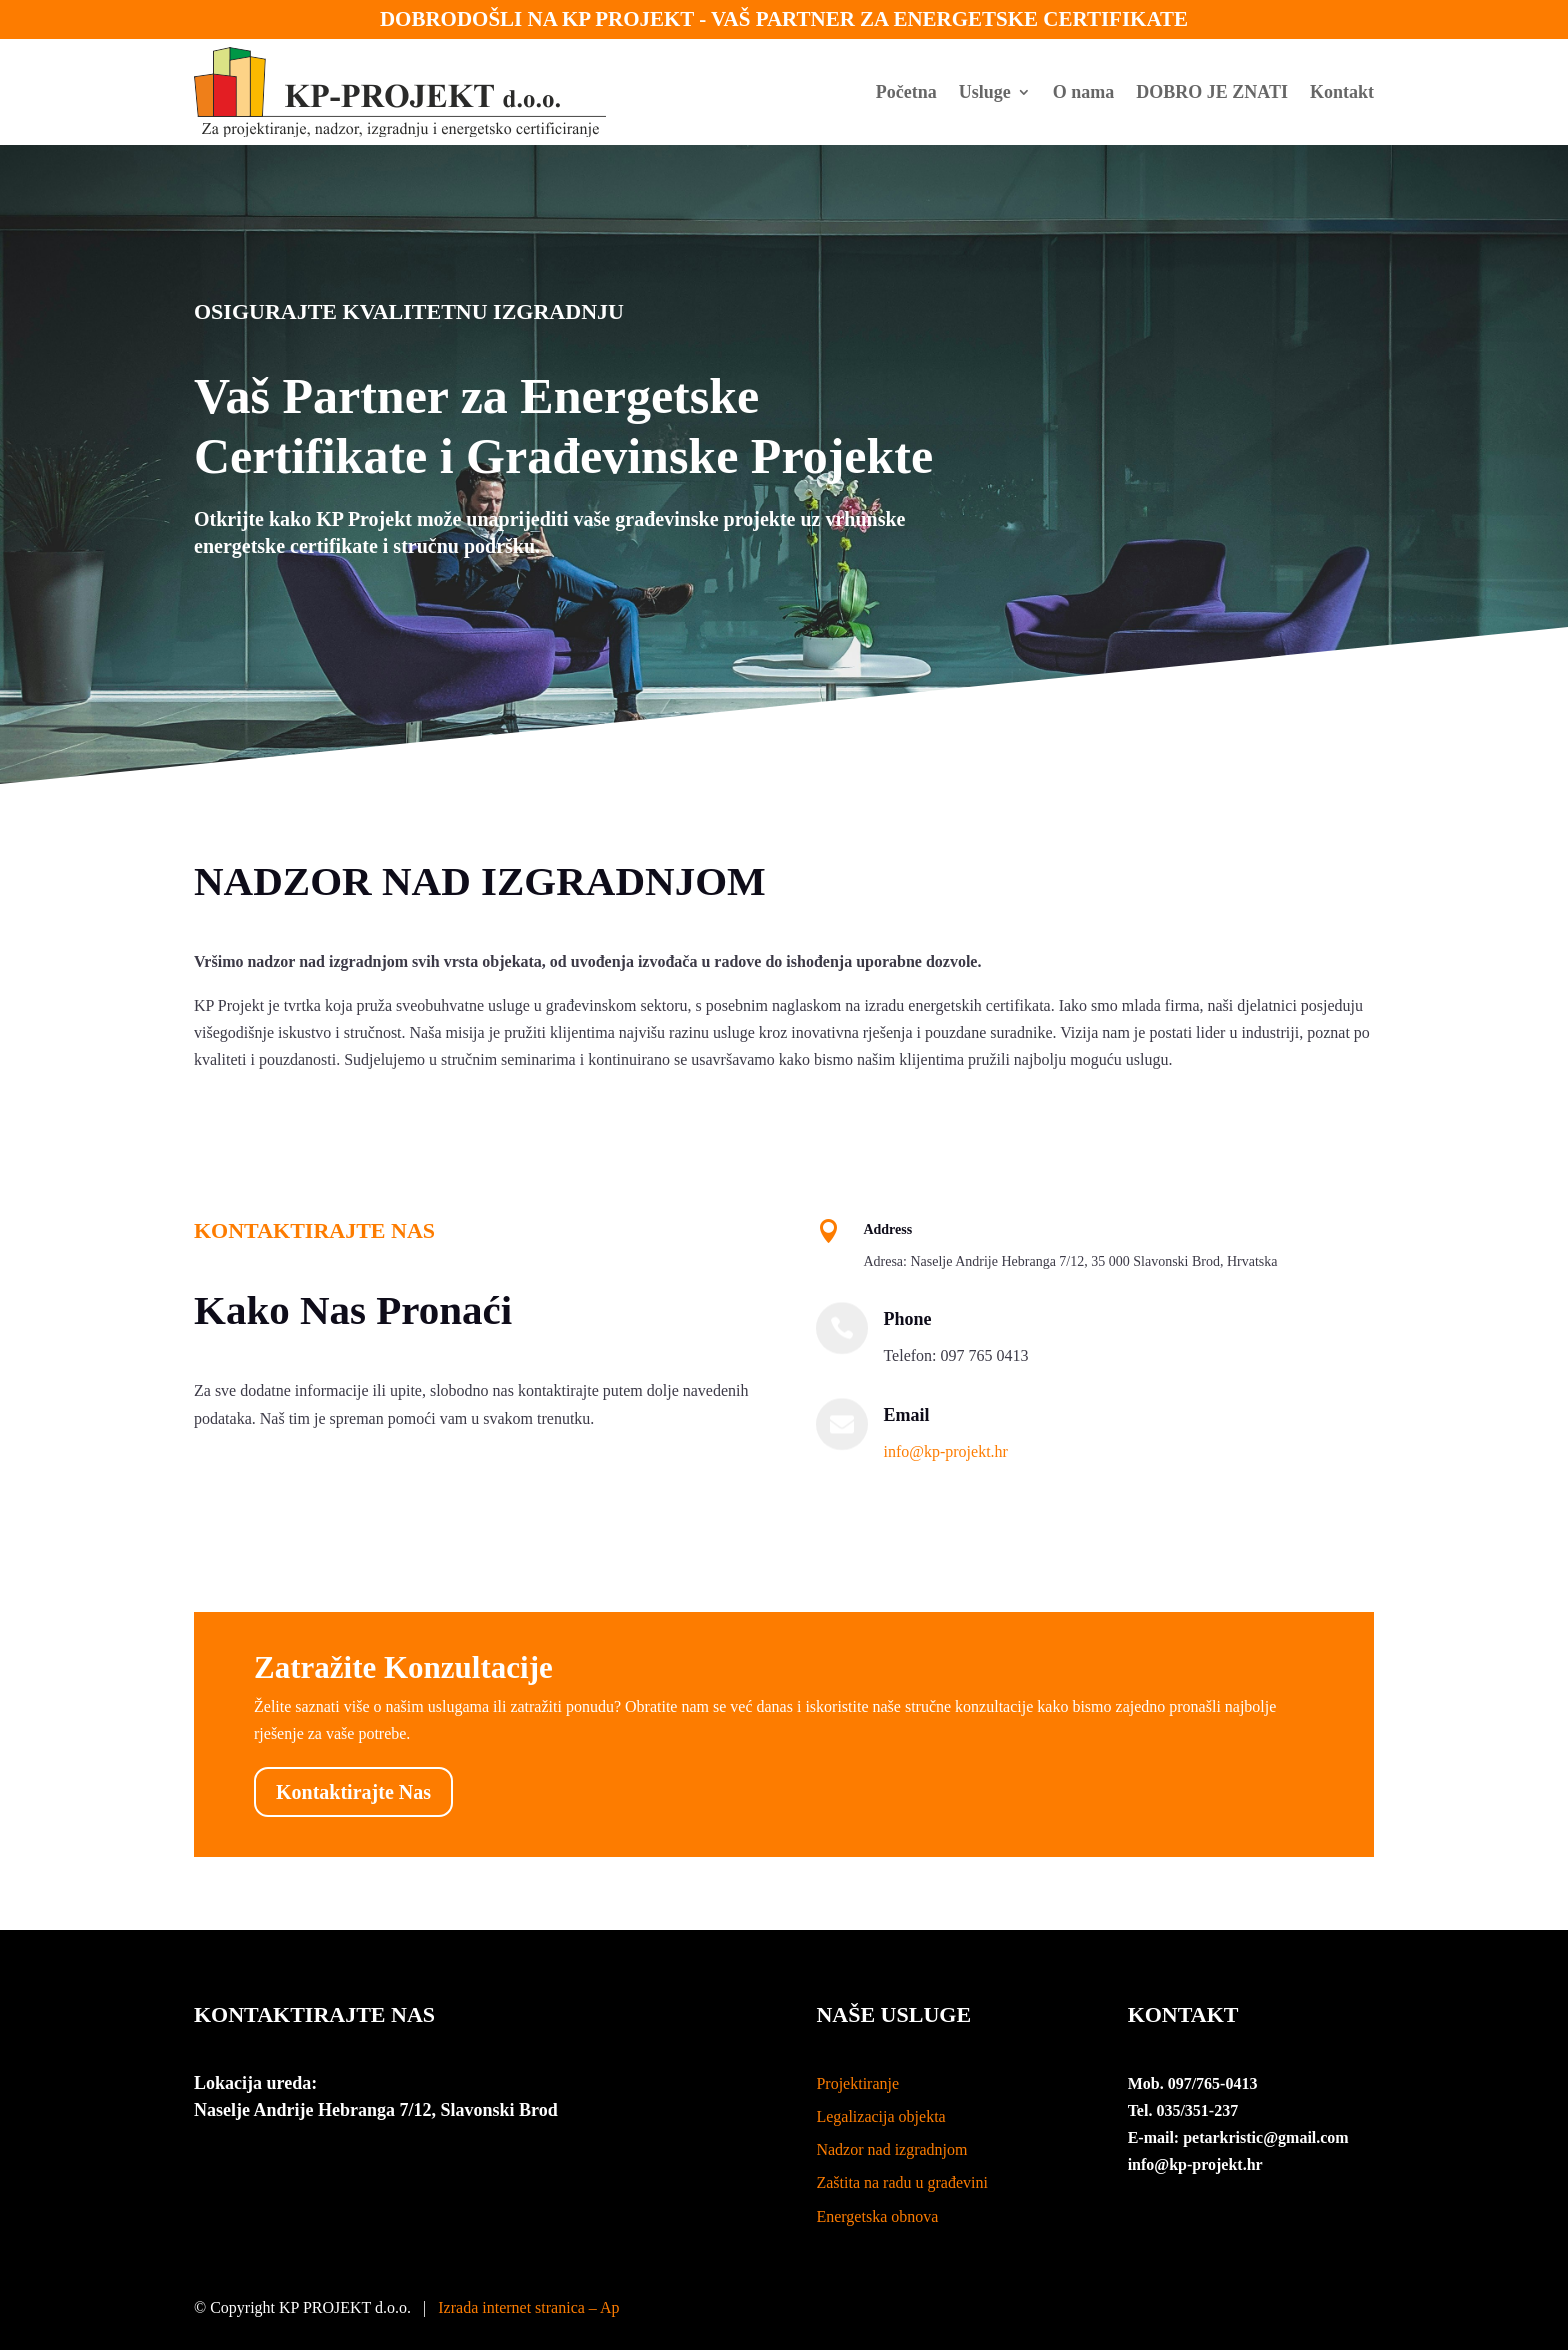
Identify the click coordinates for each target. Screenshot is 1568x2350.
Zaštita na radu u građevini (902, 2182)
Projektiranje (857, 2083)
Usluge (985, 92)
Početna (906, 92)
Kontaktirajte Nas (353, 1792)
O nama (1084, 92)
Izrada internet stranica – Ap (528, 2307)
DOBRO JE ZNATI (1212, 92)
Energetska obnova (877, 2216)
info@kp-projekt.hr (945, 1451)
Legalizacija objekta (880, 2116)
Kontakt (1342, 92)
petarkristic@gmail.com (1266, 2137)
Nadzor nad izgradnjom (891, 2149)
